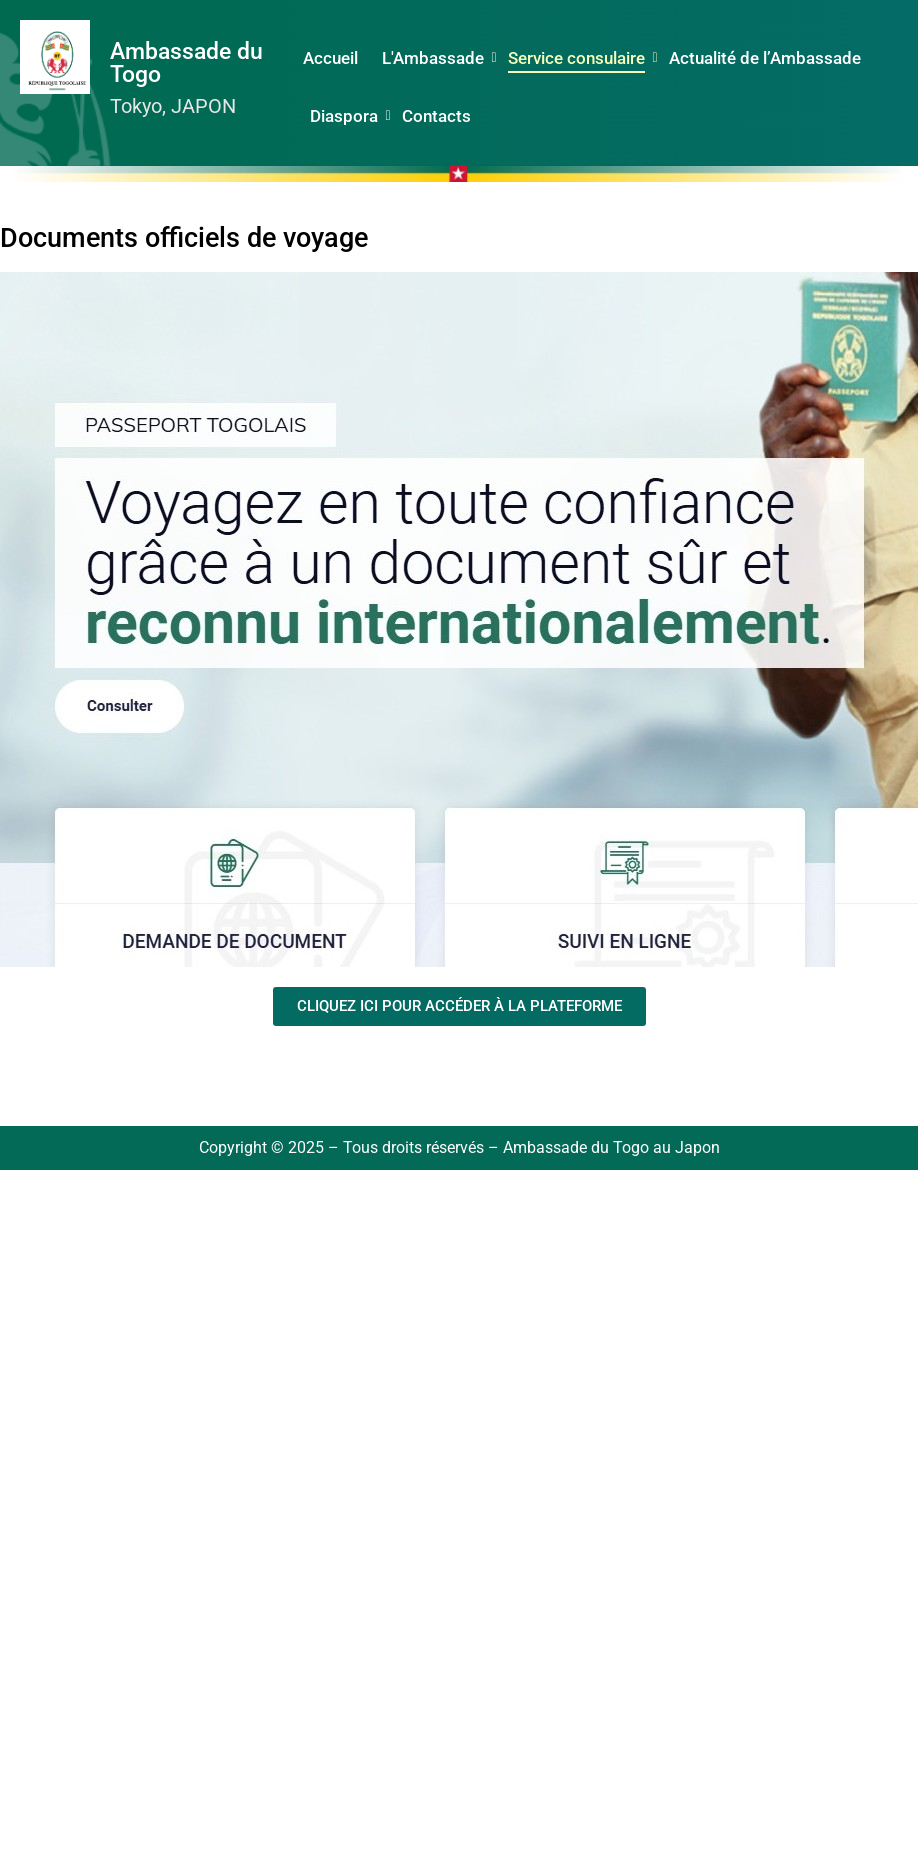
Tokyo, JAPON (173, 106)
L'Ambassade (435, 58)
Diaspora (346, 116)
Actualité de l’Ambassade (765, 58)
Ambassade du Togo (186, 63)
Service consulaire (579, 58)
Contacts (436, 116)
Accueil (330, 58)
